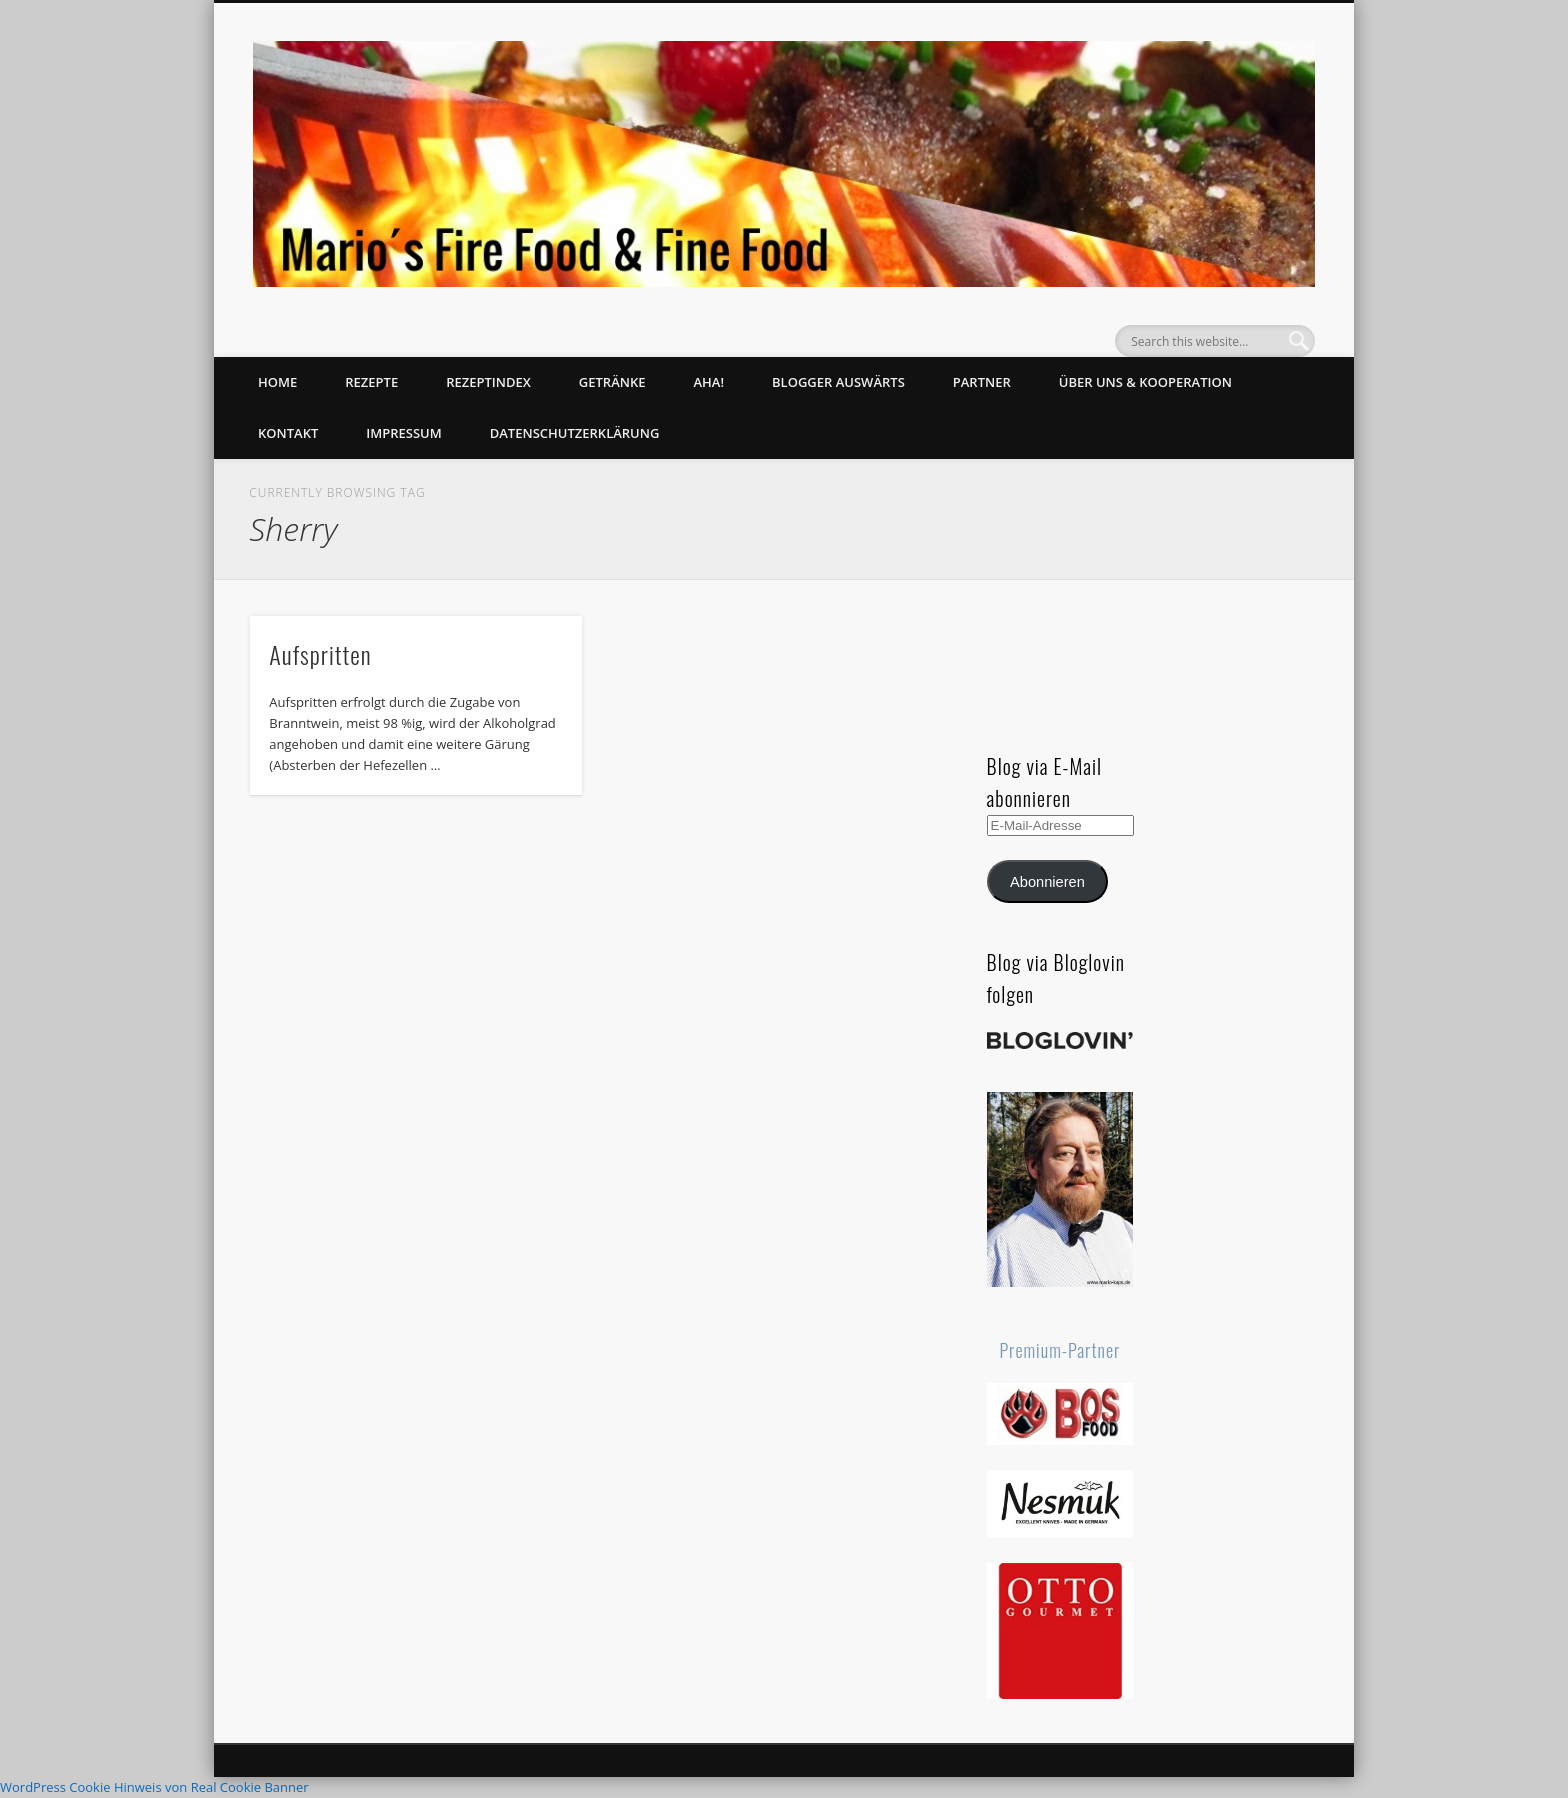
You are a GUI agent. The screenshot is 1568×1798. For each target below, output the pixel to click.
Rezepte (371, 382)
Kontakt (288, 433)
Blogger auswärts (838, 382)
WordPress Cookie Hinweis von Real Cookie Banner (154, 1787)
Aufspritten (320, 654)
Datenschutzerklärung (575, 433)
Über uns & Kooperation (1145, 382)
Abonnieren (1047, 882)
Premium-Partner (1060, 1350)
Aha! (708, 382)
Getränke (612, 382)
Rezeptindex (488, 382)
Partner (982, 382)
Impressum (403, 433)
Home (277, 382)
